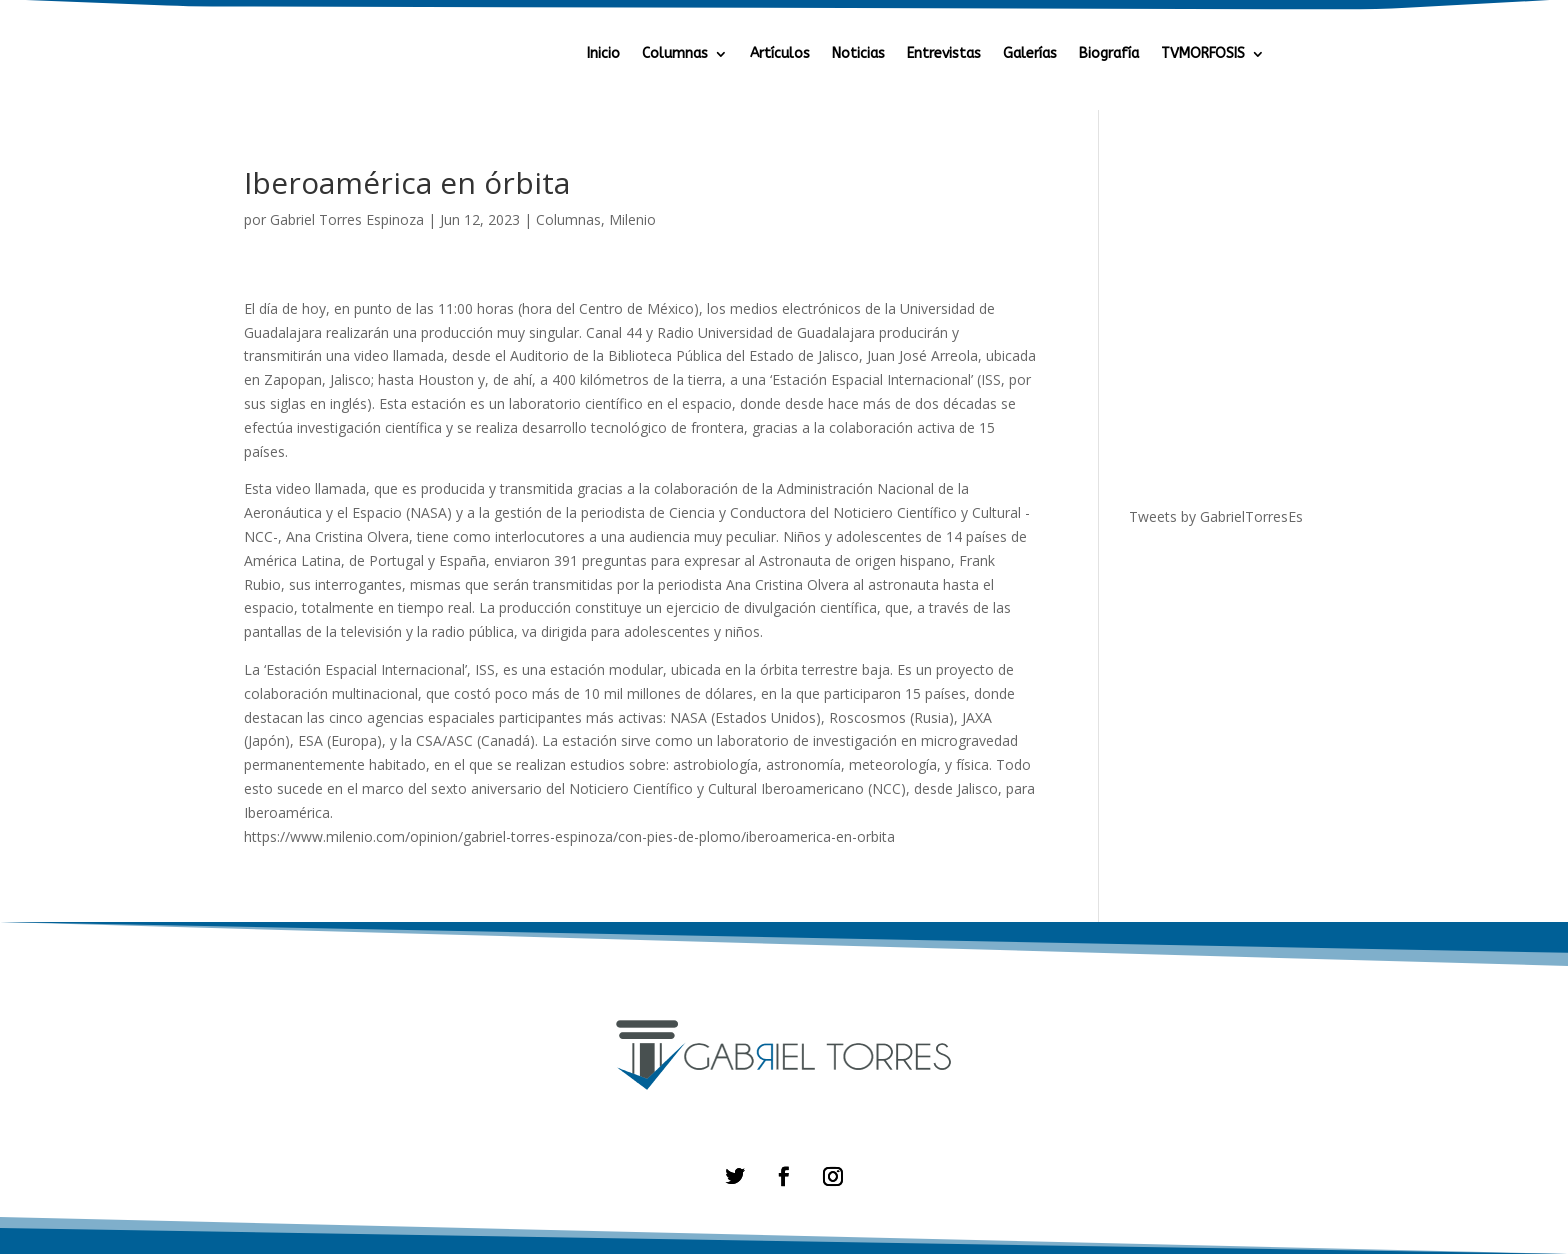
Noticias (858, 54)
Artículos (780, 54)
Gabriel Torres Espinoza (347, 219)
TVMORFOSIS (1203, 54)
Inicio (603, 54)
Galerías (1030, 54)
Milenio (632, 219)
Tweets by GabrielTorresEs (1216, 516)
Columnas (675, 54)
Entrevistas (944, 54)
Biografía (1109, 54)
